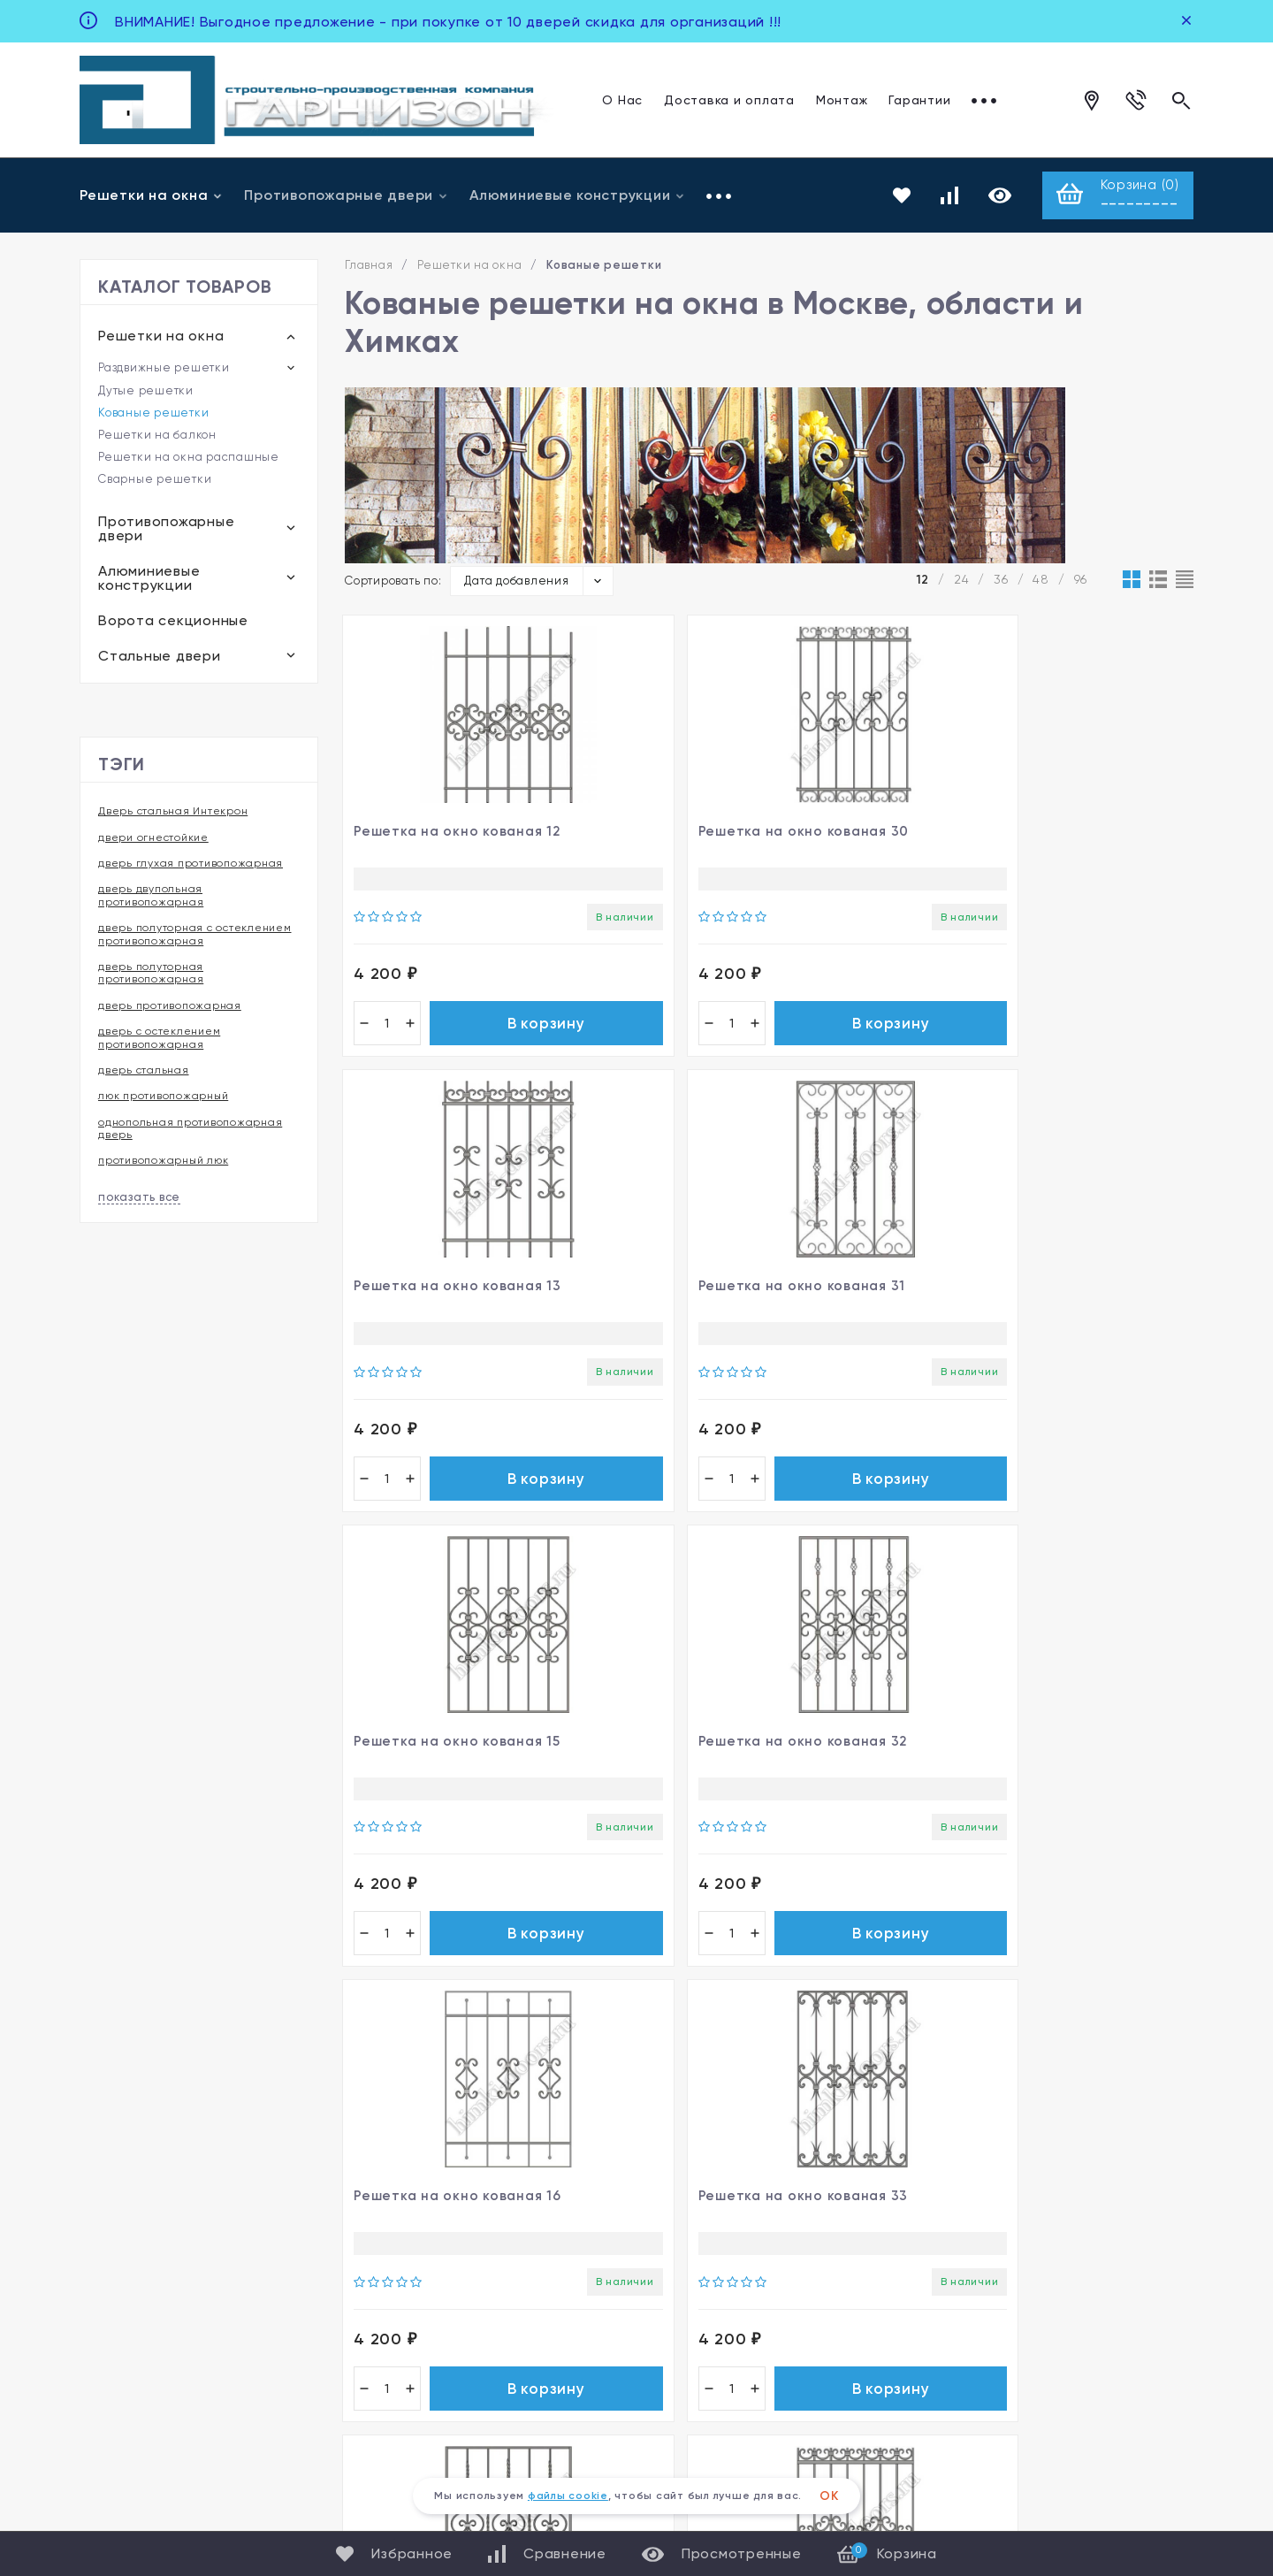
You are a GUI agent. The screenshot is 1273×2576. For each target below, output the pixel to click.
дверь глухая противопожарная (190, 865)
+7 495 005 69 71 (148, 2219)
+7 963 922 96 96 (149, 2285)
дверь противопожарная (169, 1007)
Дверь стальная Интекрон (173, 813)
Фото (656, 2252)
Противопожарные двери (346, 195)
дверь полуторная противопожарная (150, 974)
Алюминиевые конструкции (577, 195)
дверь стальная (143, 1072)
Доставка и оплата (729, 99)
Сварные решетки (154, 481)
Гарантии (919, 99)
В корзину (483, 1033)
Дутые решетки (146, 393)
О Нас (622, 99)
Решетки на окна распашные (188, 459)
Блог (653, 2288)
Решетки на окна (151, 195)
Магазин (668, 2216)
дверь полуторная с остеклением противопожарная (195, 936)
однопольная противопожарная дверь (190, 1130)
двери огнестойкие (153, 839)
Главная (369, 267)
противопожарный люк (163, 1163)
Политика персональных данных (1007, 2387)
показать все (139, 1198)
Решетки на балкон (157, 437)
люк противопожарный (163, 1098)
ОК (829, 2495)
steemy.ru (1022, 2465)
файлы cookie (568, 2495)
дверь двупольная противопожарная (150, 897)
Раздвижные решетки (164, 369)
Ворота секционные (173, 623)
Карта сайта (1147, 2387)
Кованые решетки (153, 415)
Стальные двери (159, 658)
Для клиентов (130, 2374)
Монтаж (842, 99)
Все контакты (131, 2348)
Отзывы (997, 99)
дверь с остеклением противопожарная (159, 1040)
